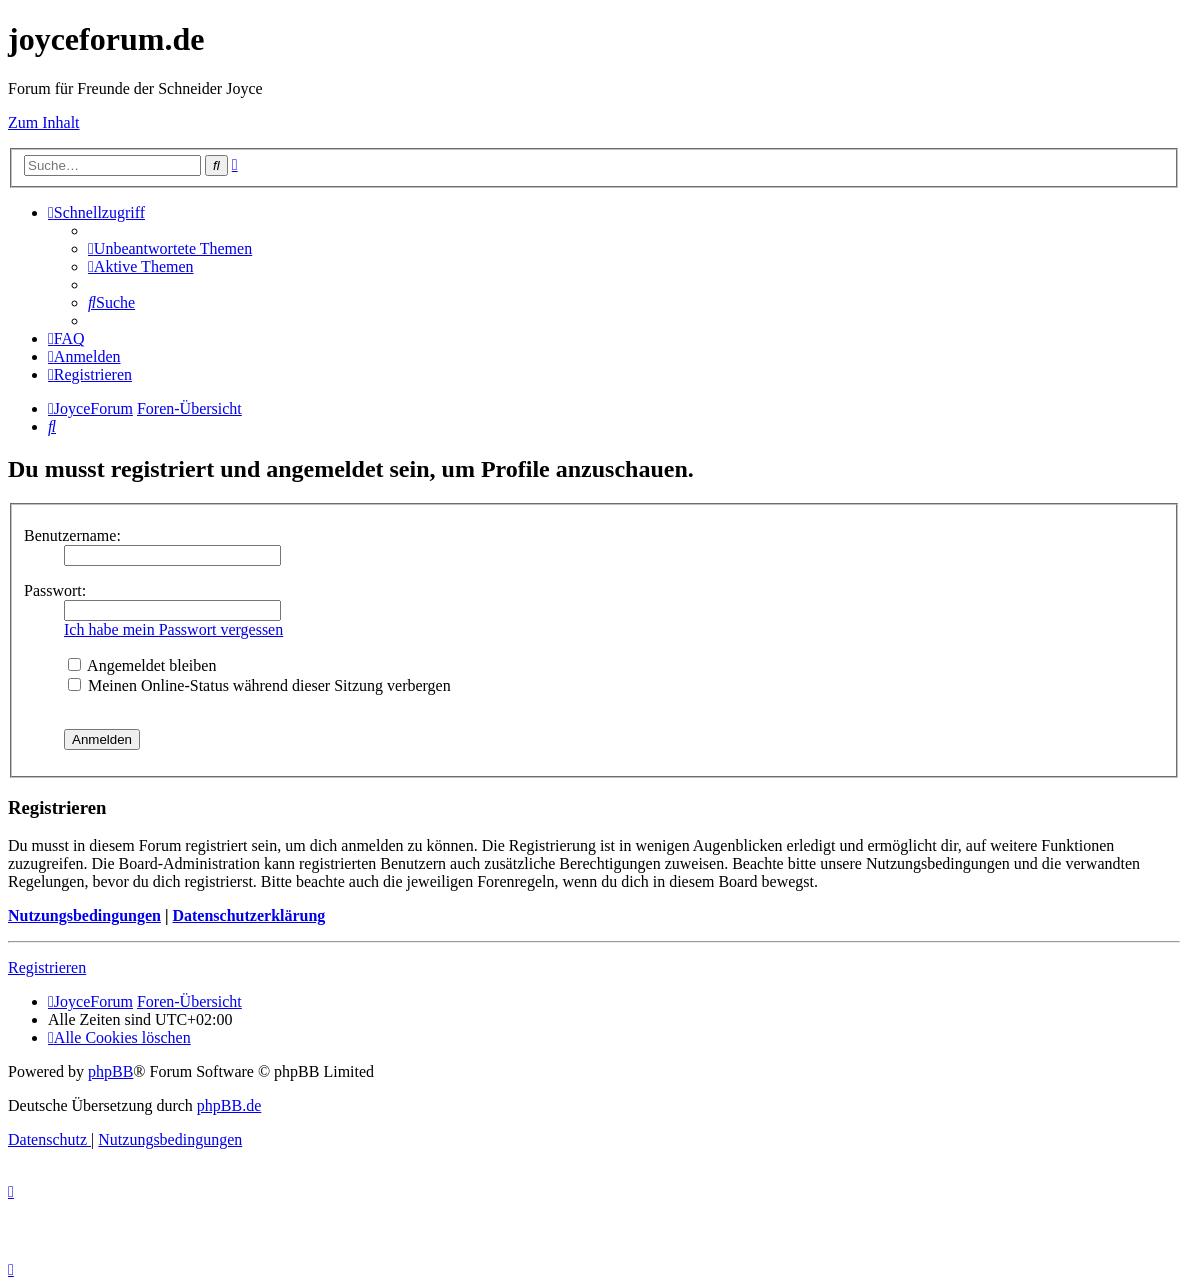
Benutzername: (72, 535)
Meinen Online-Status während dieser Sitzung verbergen (259, 685)
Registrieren (47, 967)
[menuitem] (170, 248)
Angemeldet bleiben (142, 665)
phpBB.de (229, 1105)
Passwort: (55, 590)
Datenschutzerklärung (248, 915)
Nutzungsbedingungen (84, 915)
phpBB (110, 1071)
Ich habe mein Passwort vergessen (173, 629)
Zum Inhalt (44, 122)
